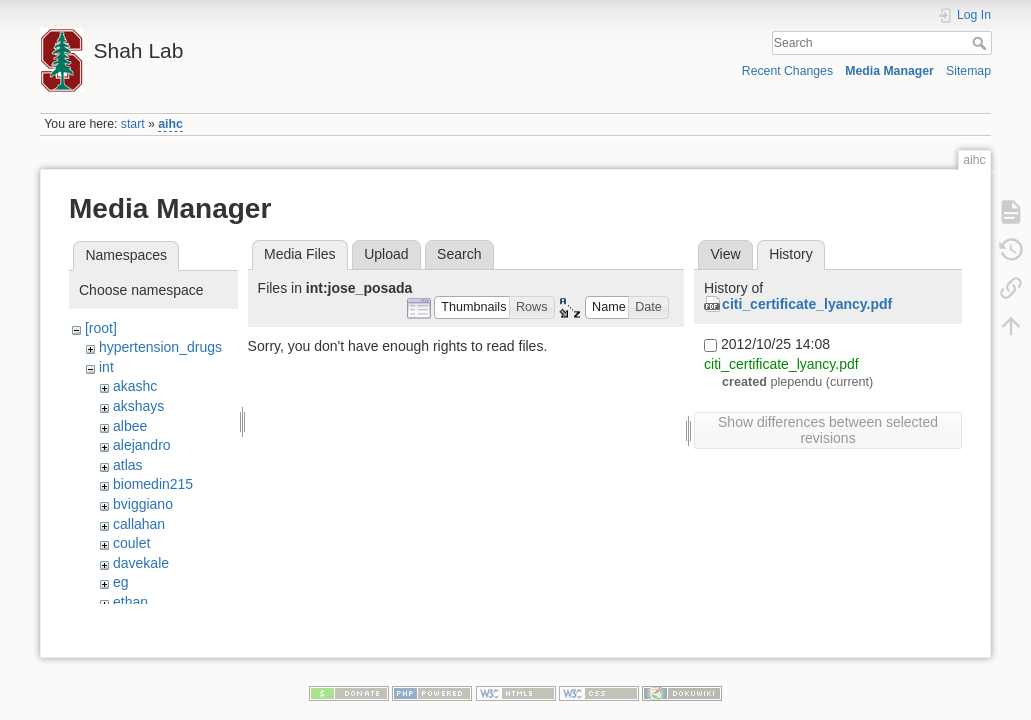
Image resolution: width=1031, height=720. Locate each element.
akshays (138, 406)
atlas (128, 465)
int (106, 367)
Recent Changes (787, 71)
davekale (141, 563)
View (725, 254)
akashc (135, 386)
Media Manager (889, 71)
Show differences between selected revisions (828, 430)
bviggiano (143, 504)
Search (981, 43)
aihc (170, 124)
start (133, 124)
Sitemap (968, 71)
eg (121, 582)
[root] (101, 328)
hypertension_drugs (160, 347)
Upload (386, 254)
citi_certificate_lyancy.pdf (807, 304)
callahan (139, 524)
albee (130, 426)
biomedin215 (153, 484)
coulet (131, 543)
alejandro (142, 445)
